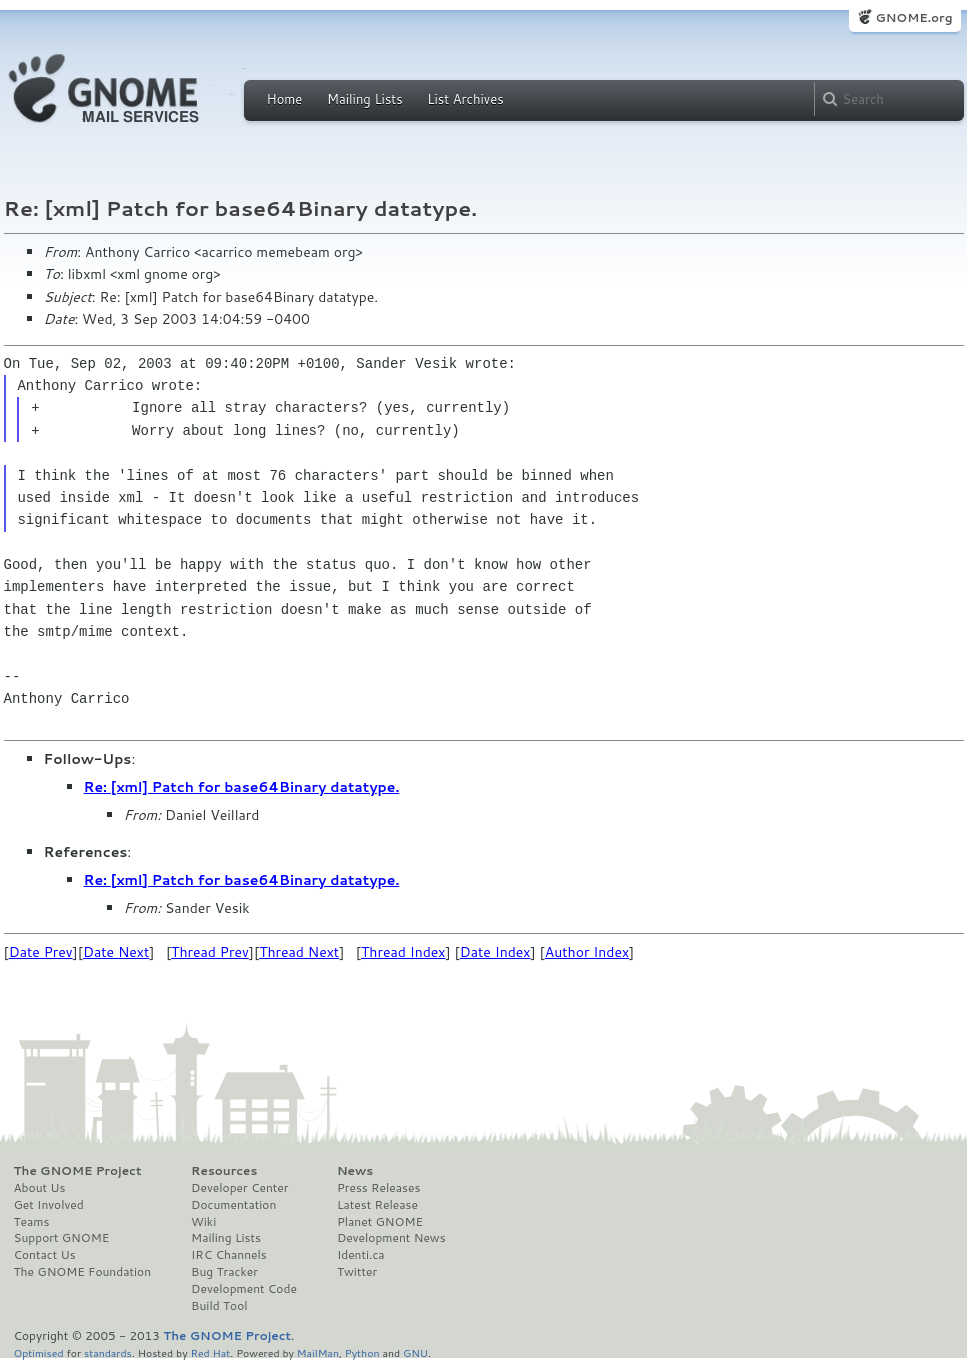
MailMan (318, 1352)
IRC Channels (229, 1255)
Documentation (233, 1205)
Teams (32, 1222)
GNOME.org (913, 17)
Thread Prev (210, 952)
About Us (40, 1188)
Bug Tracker (224, 1272)
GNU (415, 1352)
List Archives (465, 99)
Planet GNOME (380, 1222)
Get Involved (49, 1205)
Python (362, 1352)
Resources (224, 1171)
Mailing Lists (365, 99)
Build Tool (219, 1306)
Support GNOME (62, 1238)
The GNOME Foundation (83, 1272)
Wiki (203, 1222)
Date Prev (41, 952)
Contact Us (45, 1255)
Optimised (39, 1352)
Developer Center (239, 1188)
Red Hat (210, 1352)
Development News (391, 1238)
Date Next (116, 952)
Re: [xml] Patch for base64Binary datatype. (242, 787)
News (355, 1171)
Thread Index (403, 952)
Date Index (495, 952)
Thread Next (299, 952)
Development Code (244, 1289)
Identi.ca (361, 1255)
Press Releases (378, 1188)
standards (108, 1352)
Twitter (357, 1272)
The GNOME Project (78, 1171)
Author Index (587, 952)
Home (285, 99)
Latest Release (377, 1205)
